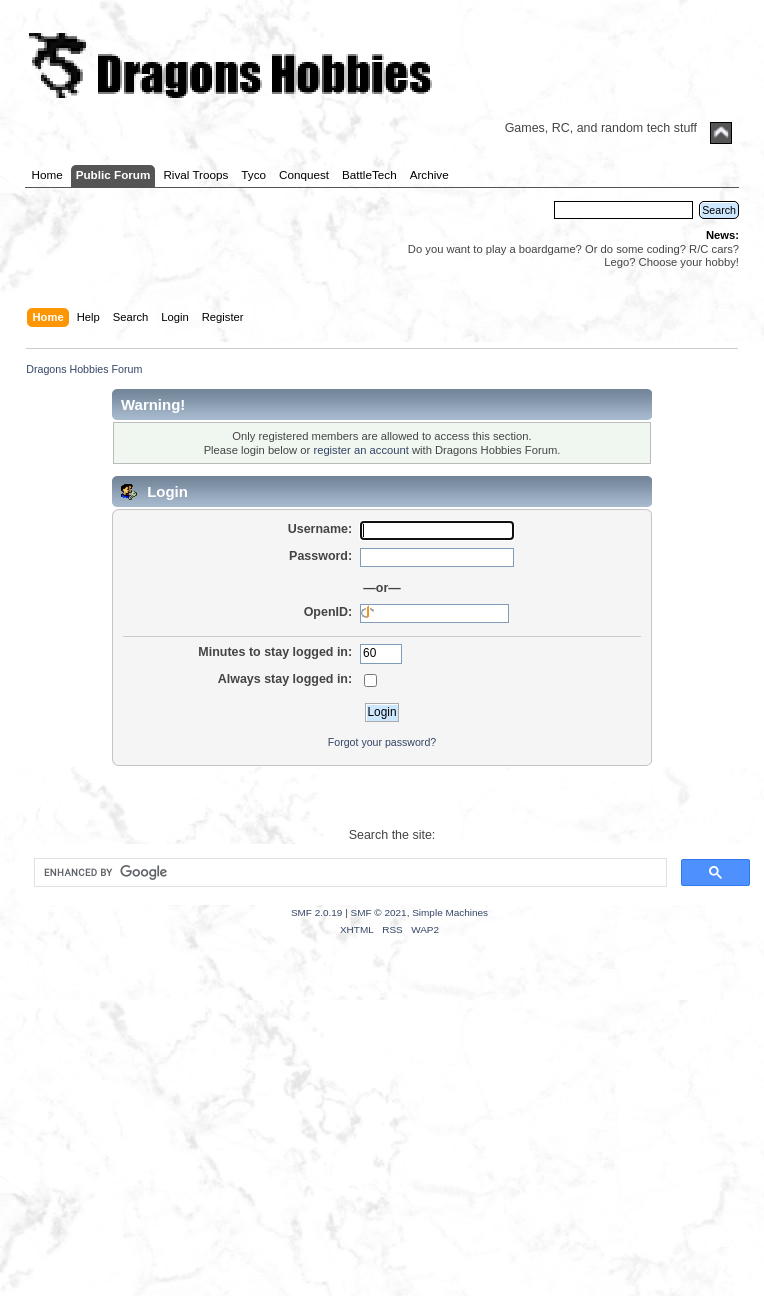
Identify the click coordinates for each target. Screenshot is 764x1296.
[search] (348, 873)
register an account (360, 450)
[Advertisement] (382, 1141)
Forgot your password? (382, 742)
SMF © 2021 (379, 912)
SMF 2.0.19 (317, 912)
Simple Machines (450, 912)
